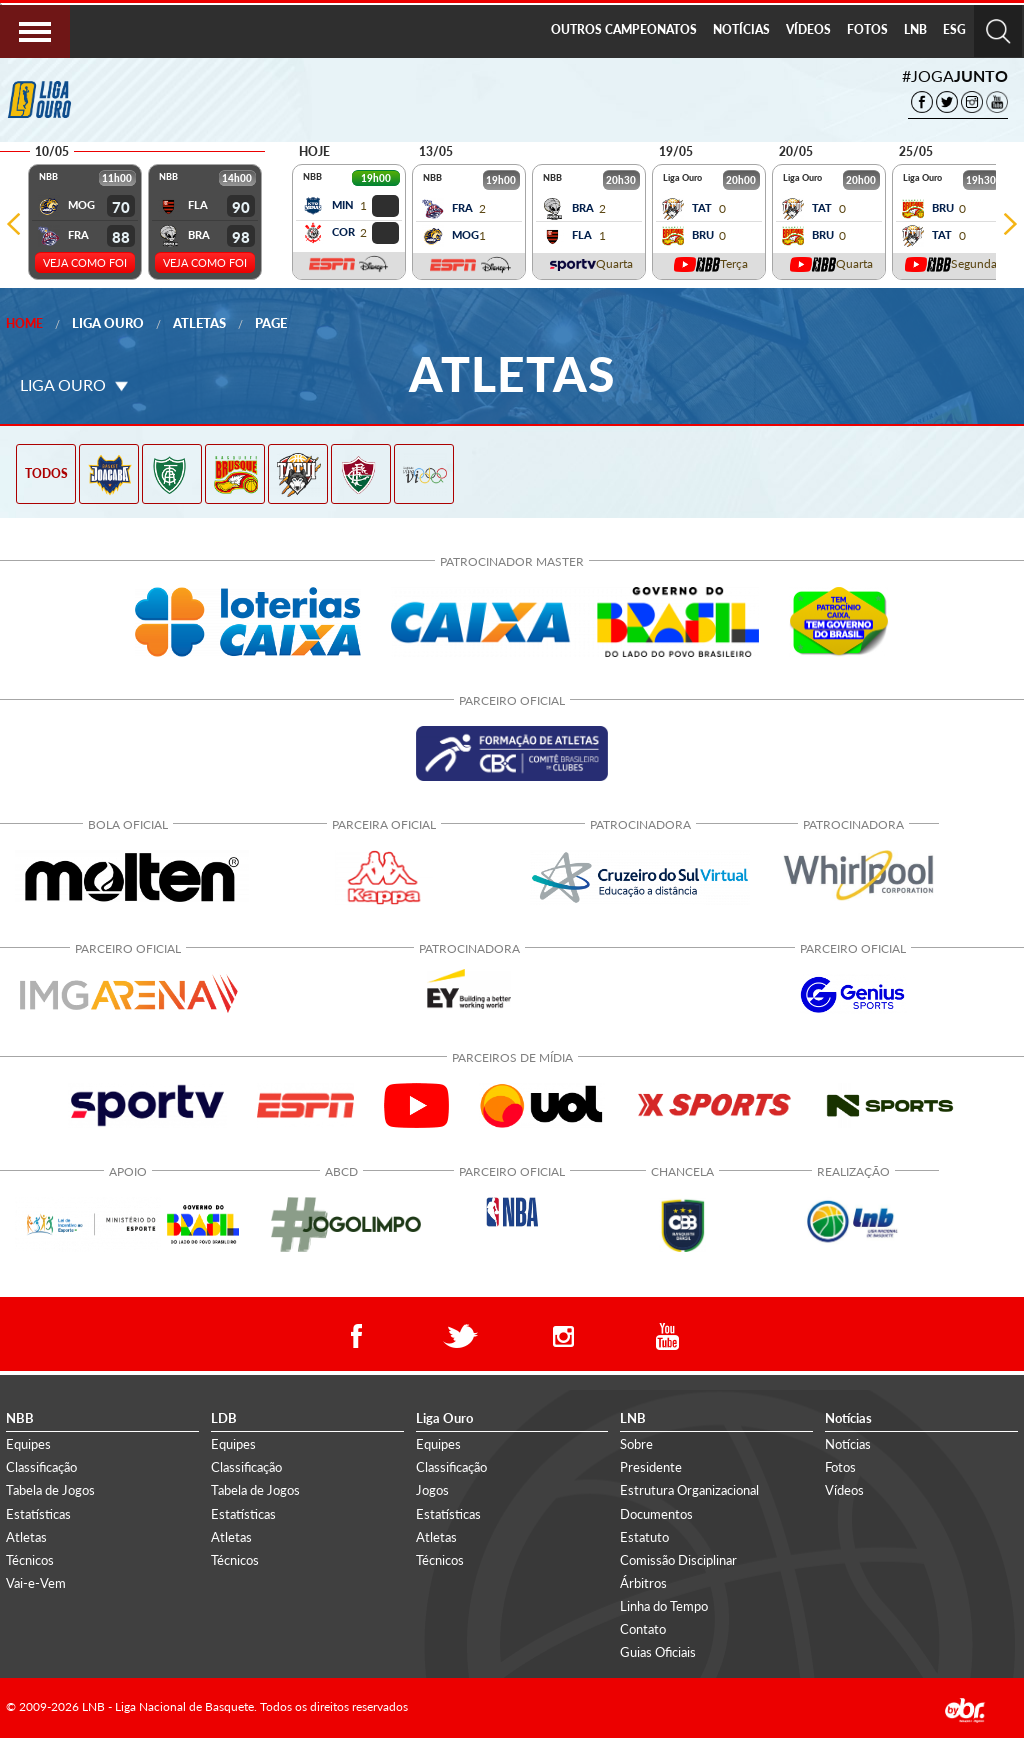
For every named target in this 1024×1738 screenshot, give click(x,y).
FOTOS (867, 29)
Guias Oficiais (658, 1652)
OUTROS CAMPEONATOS (624, 29)
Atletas (199, 323)
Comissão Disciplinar (678, 1560)
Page (271, 323)
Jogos (432, 1490)
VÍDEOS (808, 29)
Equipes (28, 1444)
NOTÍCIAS (741, 29)
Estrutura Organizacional (689, 1490)
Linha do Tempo (664, 1606)
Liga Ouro (108, 323)
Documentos (656, 1514)
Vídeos (844, 1490)
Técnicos (30, 1560)
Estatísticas (38, 1514)
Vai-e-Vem (36, 1583)
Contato (643, 1629)
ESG (954, 29)
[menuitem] (624, 31)
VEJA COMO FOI (85, 262)
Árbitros (643, 1583)
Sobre (636, 1444)
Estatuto (644, 1537)
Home (24, 323)
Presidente (651, 1467)
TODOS (46, 473)
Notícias (848, 1444)
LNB (915, 29)
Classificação (41, 1467)
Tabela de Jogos (50, 1490)
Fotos (840, 1467)
